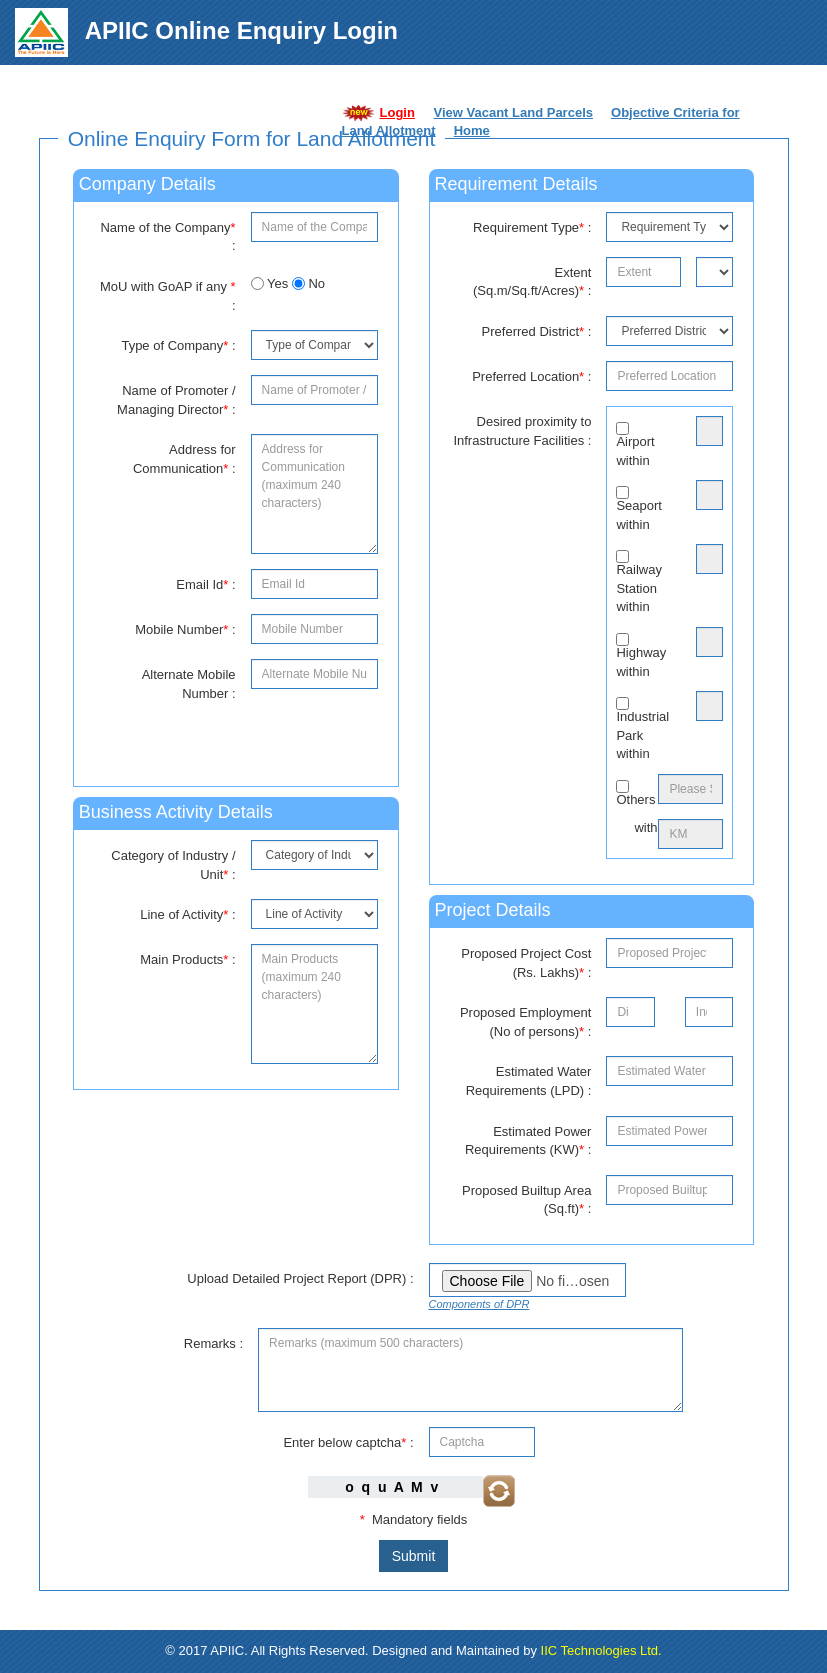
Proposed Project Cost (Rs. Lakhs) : (526, 963)
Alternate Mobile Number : (189, 684)
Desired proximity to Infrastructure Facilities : (522, 431)
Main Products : (187, 959)
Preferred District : (537, 331)
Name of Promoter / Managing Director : (176, 400)
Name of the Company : (167, 237)
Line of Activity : (187, 914)
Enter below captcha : (348, 1442)
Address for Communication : (184, 459)
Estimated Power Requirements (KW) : (528, 1141)
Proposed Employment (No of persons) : (526, 1022)
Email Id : (205, 584)
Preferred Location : (531, 376)
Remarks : (213, 1343)
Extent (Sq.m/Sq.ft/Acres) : (532, 282)
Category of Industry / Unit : (173, 865)
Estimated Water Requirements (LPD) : (529, 1081)
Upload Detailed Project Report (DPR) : (300, 1278)
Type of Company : (178, 345)
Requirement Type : (532, 227)
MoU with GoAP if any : (168, 296)
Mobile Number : (185, 629)
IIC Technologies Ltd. (601, 1650)
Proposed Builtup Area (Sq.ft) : (526, 1200)
